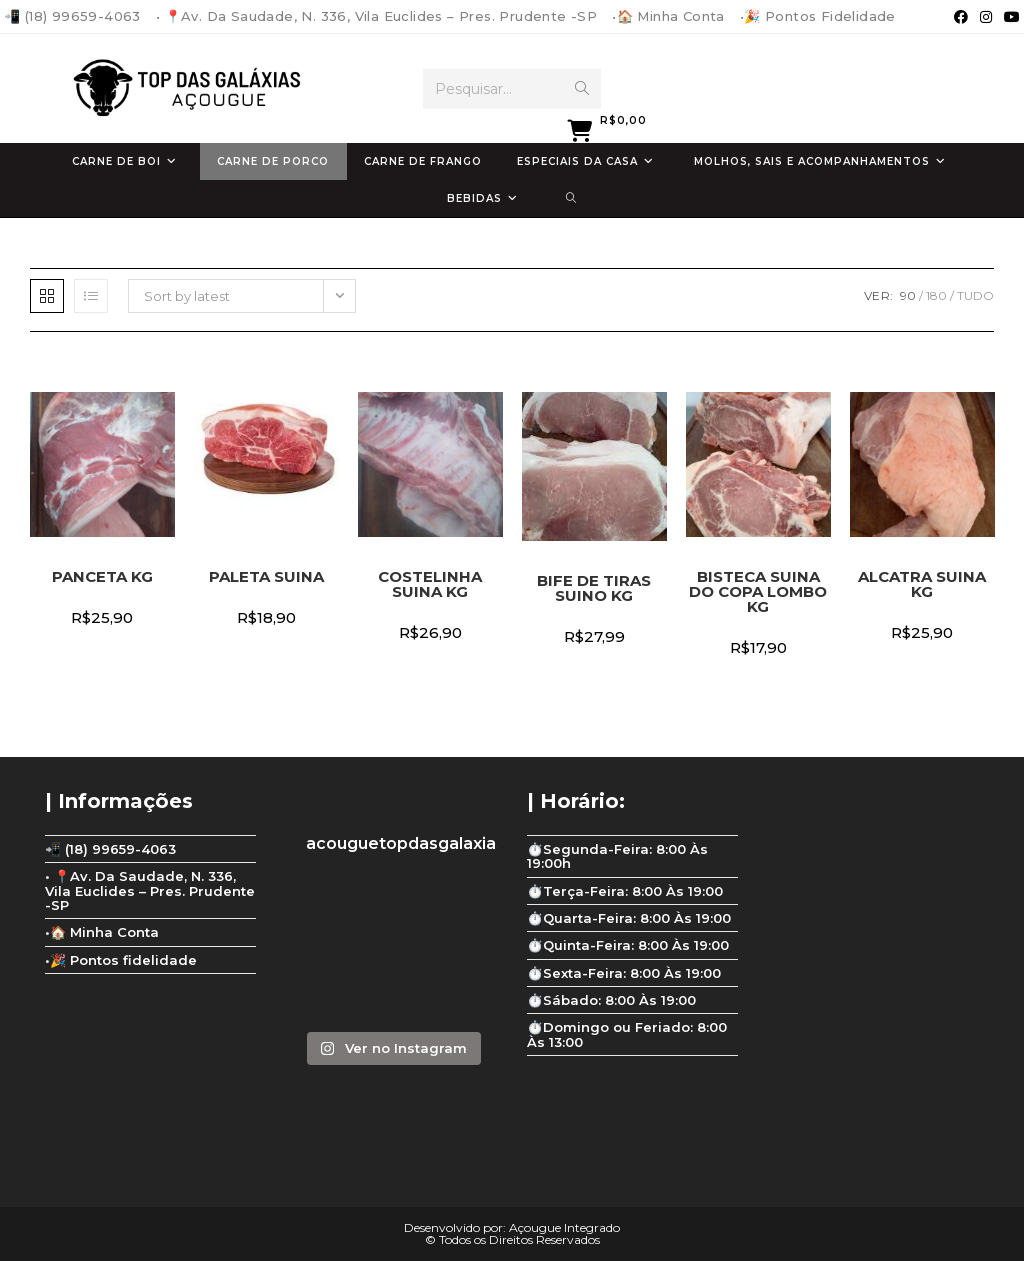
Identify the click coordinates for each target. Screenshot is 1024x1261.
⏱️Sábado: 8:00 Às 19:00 (611, 1000)
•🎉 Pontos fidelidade (818, 16)
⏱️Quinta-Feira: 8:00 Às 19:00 (628, 945)
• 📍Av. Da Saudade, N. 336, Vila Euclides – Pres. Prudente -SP (376, 16)
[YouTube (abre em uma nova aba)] (1009, 17)
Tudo (975, 295)
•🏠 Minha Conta (668, 16)
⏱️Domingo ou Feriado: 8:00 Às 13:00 (627, 1034)
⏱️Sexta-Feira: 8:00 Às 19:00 (624, 973)
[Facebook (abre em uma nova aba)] (961, 17)
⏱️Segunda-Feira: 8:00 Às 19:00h (617, 856)
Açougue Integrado (564, 1227)
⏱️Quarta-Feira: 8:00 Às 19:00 (629, 918)
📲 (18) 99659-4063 (72, 16)
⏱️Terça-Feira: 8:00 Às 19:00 (625, 891)
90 (908, 295)
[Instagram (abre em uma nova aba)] (986, 17)
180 (936, 295)
